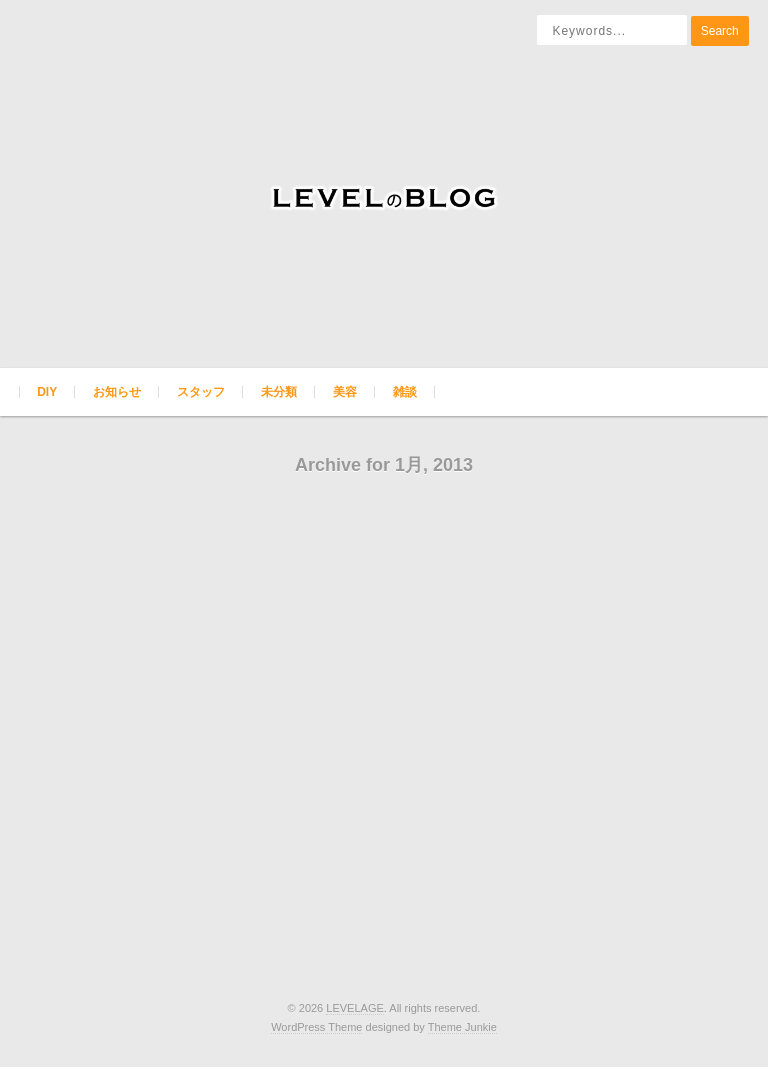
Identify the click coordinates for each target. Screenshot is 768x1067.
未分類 (279, 392)
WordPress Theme (316, 1027)
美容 (345, 392)
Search (720, 31)
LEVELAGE (354, 1008)
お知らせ (117, 392)
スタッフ (201, 392)
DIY (47, 392)
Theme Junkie (462, 1027)
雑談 (405, 392)
